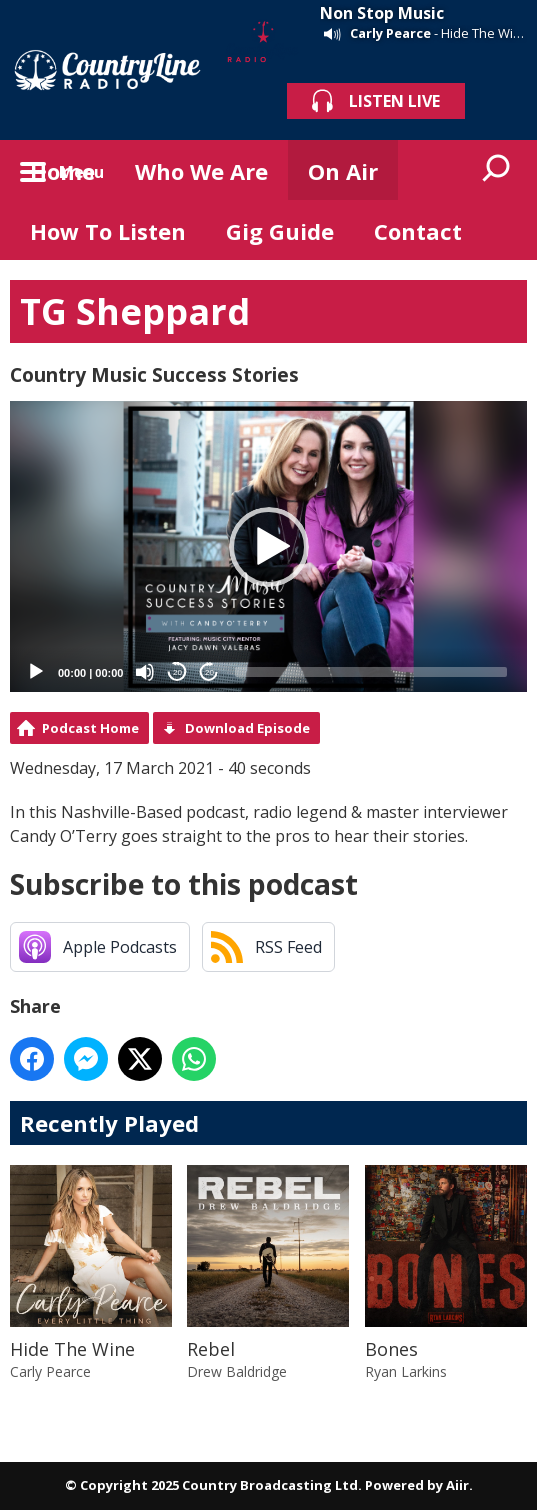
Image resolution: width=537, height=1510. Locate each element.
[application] (268, 546)
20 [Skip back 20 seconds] (177, 672)
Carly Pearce (390, 33)
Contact (418, 231)
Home (62, 171)
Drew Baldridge (237, 1371)
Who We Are (201, 171)
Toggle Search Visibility (497, 170)
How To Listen (108, 231)
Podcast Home (90, 728)
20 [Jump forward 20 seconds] (209, 672)
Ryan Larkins (406, 1371)
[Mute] (145, 672)
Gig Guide (280, 231)
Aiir (457, 1485)
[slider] (371, 672)
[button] (269, 547)
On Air (343, 171)
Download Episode (247, 728)
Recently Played (109, 1123)
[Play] (36, 672)
